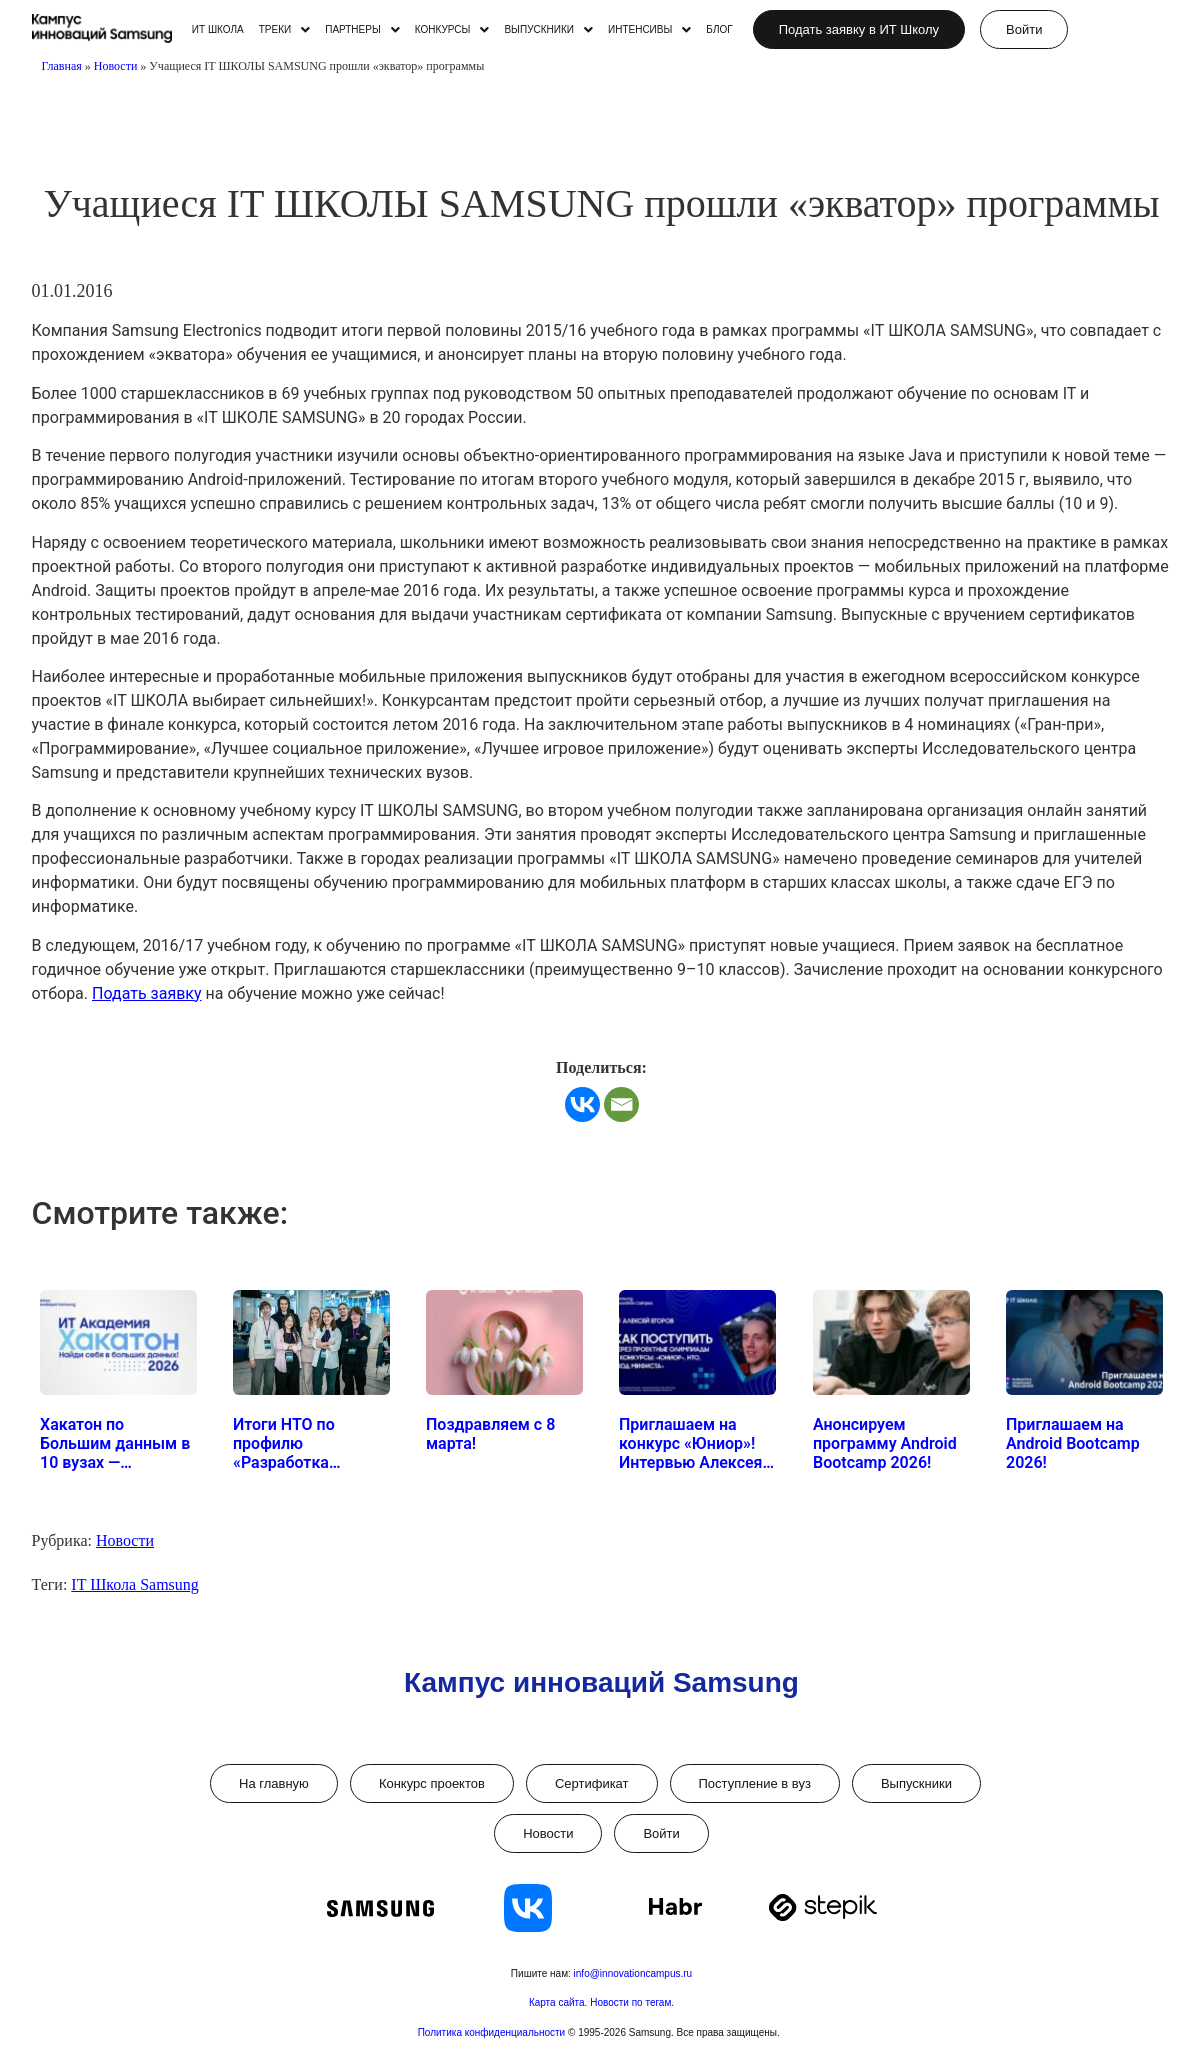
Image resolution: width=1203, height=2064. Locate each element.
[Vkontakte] (582, 1104)
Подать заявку (147, 993)
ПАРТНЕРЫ (362, 30)
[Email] (621, 1104)
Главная (62, 66)
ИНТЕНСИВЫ (649, 30)
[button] (284, 30)
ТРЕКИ (284, 30)
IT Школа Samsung (134, 1584)
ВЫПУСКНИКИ (548, 30)
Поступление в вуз (755, 1783)
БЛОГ (719, 30)
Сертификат (592, 1783)
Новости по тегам (630, 2002)
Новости (116, 66)
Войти (661, 1833)
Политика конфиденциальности (493, 2032)
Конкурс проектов (432, 1783)
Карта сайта (557, 2002)
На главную (274, 1783)
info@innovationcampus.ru (633, 1973)
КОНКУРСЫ (452, 30)
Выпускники (916, 1783)
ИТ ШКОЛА (218, 30)
